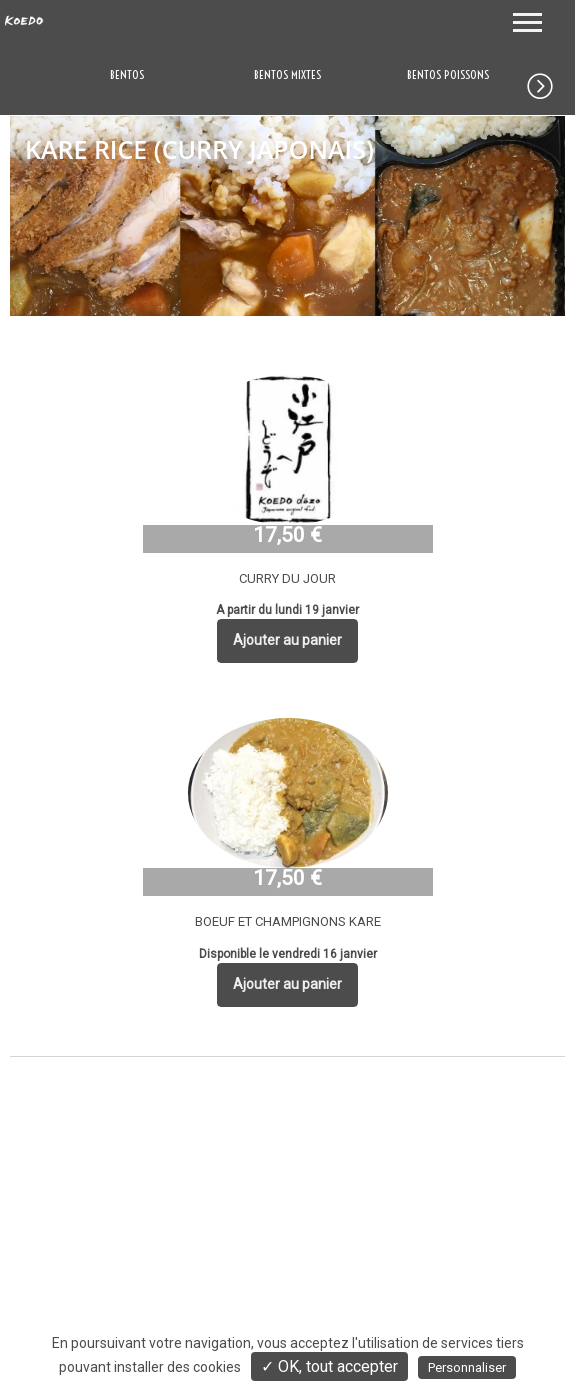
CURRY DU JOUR (287, 578)
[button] (551, 82)
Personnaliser (467, 1367)
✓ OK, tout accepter (329, 1366)
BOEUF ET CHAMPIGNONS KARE (288, 921)
